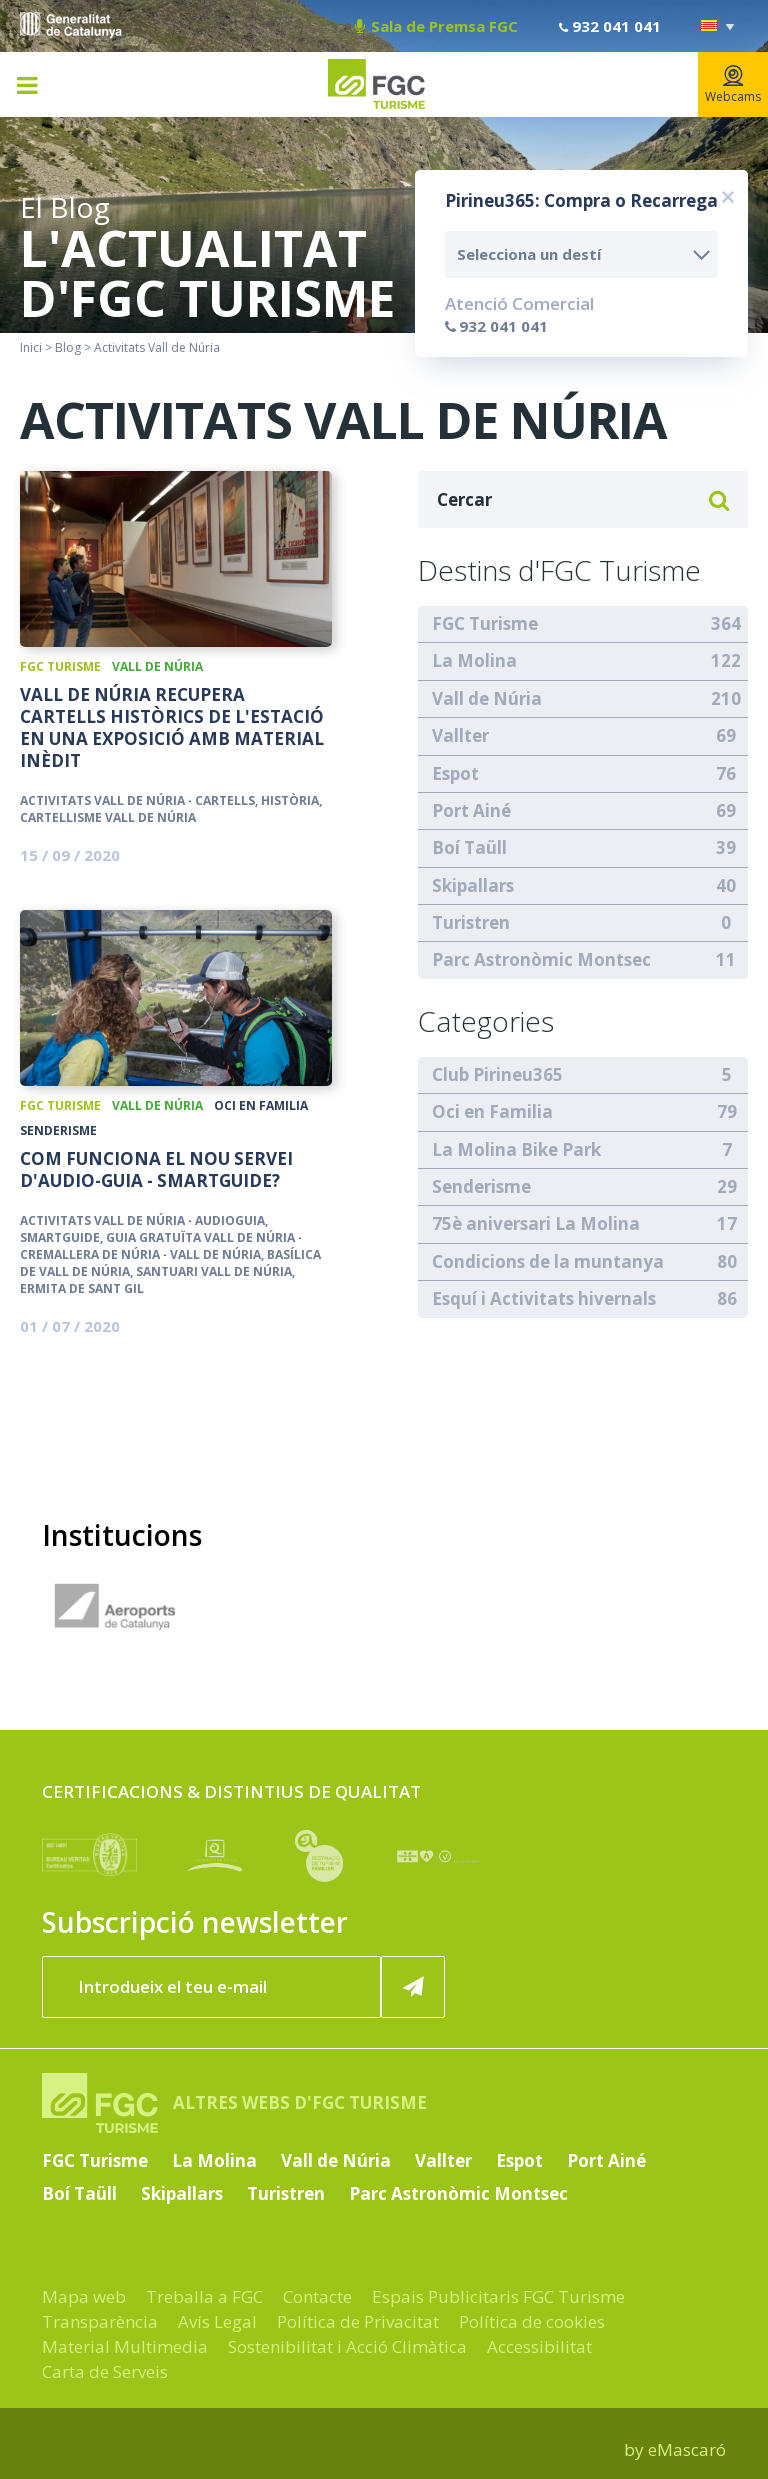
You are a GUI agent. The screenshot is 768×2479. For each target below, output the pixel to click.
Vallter (460, 735)
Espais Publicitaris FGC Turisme (498, 2296)
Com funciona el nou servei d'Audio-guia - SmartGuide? (156, 1170)
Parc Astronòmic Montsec (541, 959)
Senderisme (58, 1130)
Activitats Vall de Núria (102, 800)
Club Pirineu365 (497, 1074)
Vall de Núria (157, 666)
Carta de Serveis (105, 2371)
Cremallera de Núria (90, 1254)
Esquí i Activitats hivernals (544, 1298)
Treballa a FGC (204, 2296)
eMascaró (687, 2449)
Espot (455, 773)
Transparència (100, 2321)
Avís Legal (217, 2321)
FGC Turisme (60, 666)
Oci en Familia (261, 1105)
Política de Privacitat (358, 2321)
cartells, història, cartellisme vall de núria (171, 809)
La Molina (474, 660)
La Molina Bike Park (516, 1149)
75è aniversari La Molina (536, 1223)
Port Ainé (471, 810)
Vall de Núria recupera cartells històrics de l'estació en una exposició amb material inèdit (172, 728)
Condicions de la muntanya (548, 1261)
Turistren (471, 922)
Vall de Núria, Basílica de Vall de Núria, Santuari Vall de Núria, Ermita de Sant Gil (170, 1271)
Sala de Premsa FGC (436, 26)
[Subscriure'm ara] (413, 1987)
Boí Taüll (469, 847)
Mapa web (84, 2296)
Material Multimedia (125, 2346)
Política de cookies (532, 2321)
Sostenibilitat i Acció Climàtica (347, 2346)
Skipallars (473, 885)
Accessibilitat (539, 2346)
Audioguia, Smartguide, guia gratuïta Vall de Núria (157, 1229)
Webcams (733, 85)
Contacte (317, 2296)
